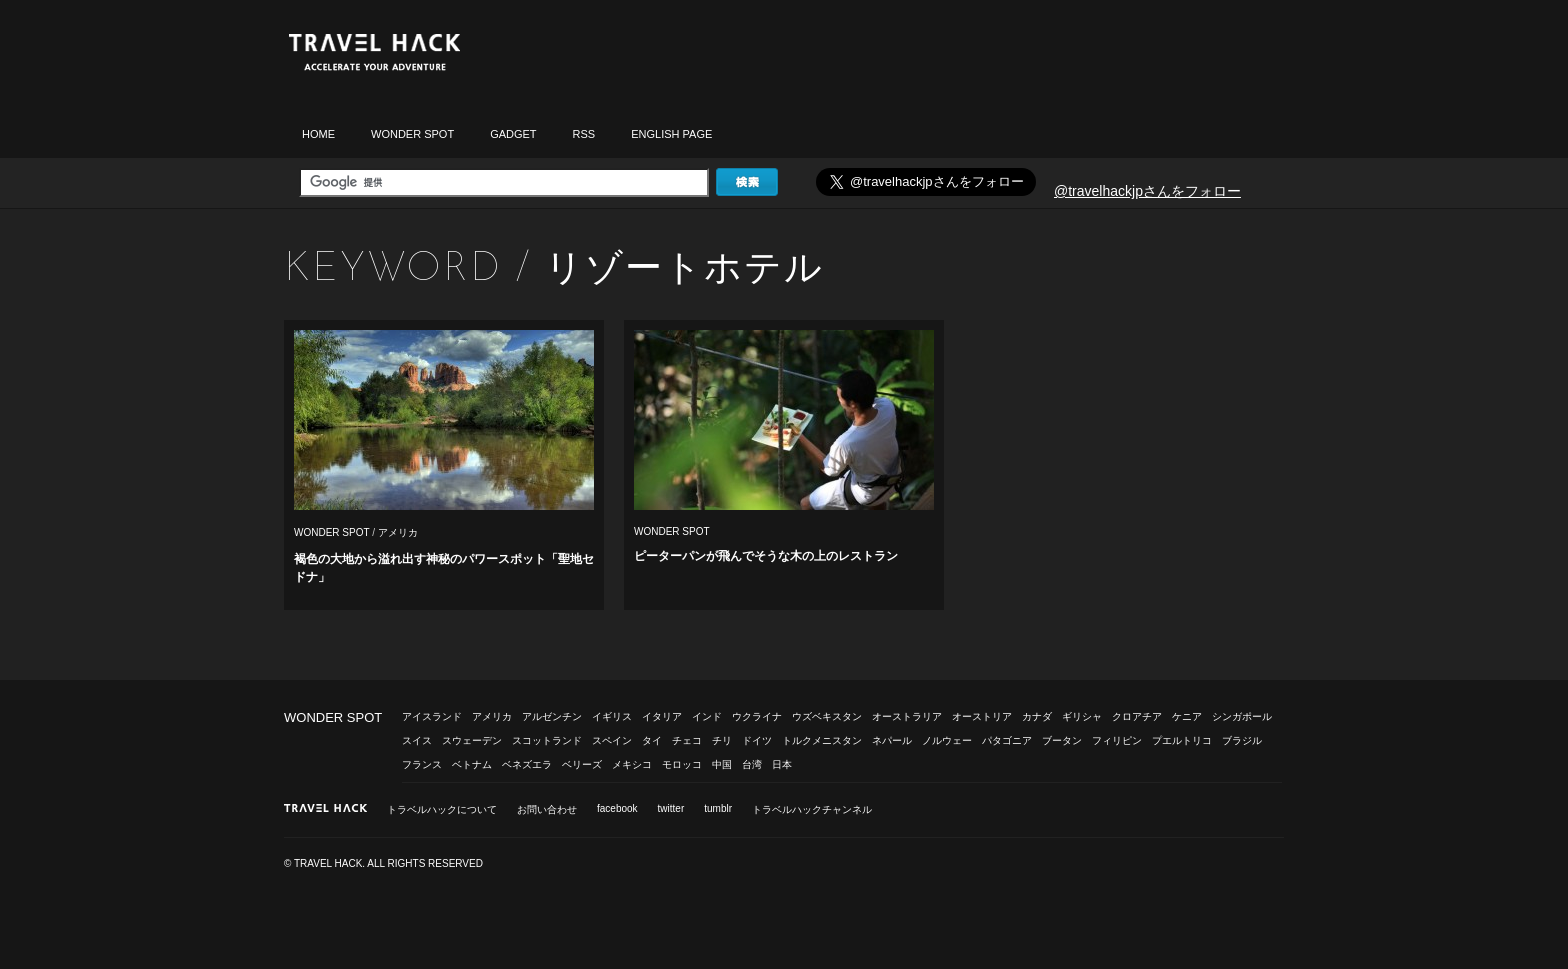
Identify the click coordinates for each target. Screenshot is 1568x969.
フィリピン (1117, 740)
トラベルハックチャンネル (812, 809)
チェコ (687, 740)
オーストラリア (907, 716)
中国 (722, 764)
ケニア (1187, 716)
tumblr (718, 808)
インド (707, 716)
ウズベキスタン (827, 716)
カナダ (1037, 716)
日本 (782, 764)
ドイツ (757, 740)
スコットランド (547, 740)
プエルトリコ (1182, 740)
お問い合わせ (547, 809)
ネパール (892, 740)
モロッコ (682, 764)
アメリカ (398, 532)
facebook (617, 808)
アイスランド (432, 716)
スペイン (612, 740)
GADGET (513, 134)
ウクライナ (757, 716)
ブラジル (1242, 740)
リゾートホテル (684, 267)
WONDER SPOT (412, 134)
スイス (417, 740)
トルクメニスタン (822, 740)
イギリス (612, 716)
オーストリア (982, 716)
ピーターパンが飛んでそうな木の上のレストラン (766, 556)
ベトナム (472, 764)
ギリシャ (1082, 716)
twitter (671, 808)
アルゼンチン (552, 716)
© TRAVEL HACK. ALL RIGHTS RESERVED (383, 863)
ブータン (1062, 740)
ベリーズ (582, 764)
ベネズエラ (527, 764)
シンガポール (1242, 716)
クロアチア (1137, 716)
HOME (318, 134)
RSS (584, 134)
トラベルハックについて (442, 809)
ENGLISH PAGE (671, 134)
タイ (652, 740)
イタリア (662, 716)
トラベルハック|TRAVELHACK (374, 52)
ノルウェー (947, 740)
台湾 (752, 764)
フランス (422, 764)
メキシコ (632, 764)
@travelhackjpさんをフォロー (1147, 191)
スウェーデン (472, 740)
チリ (722, 740)
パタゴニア (1007, 740)
